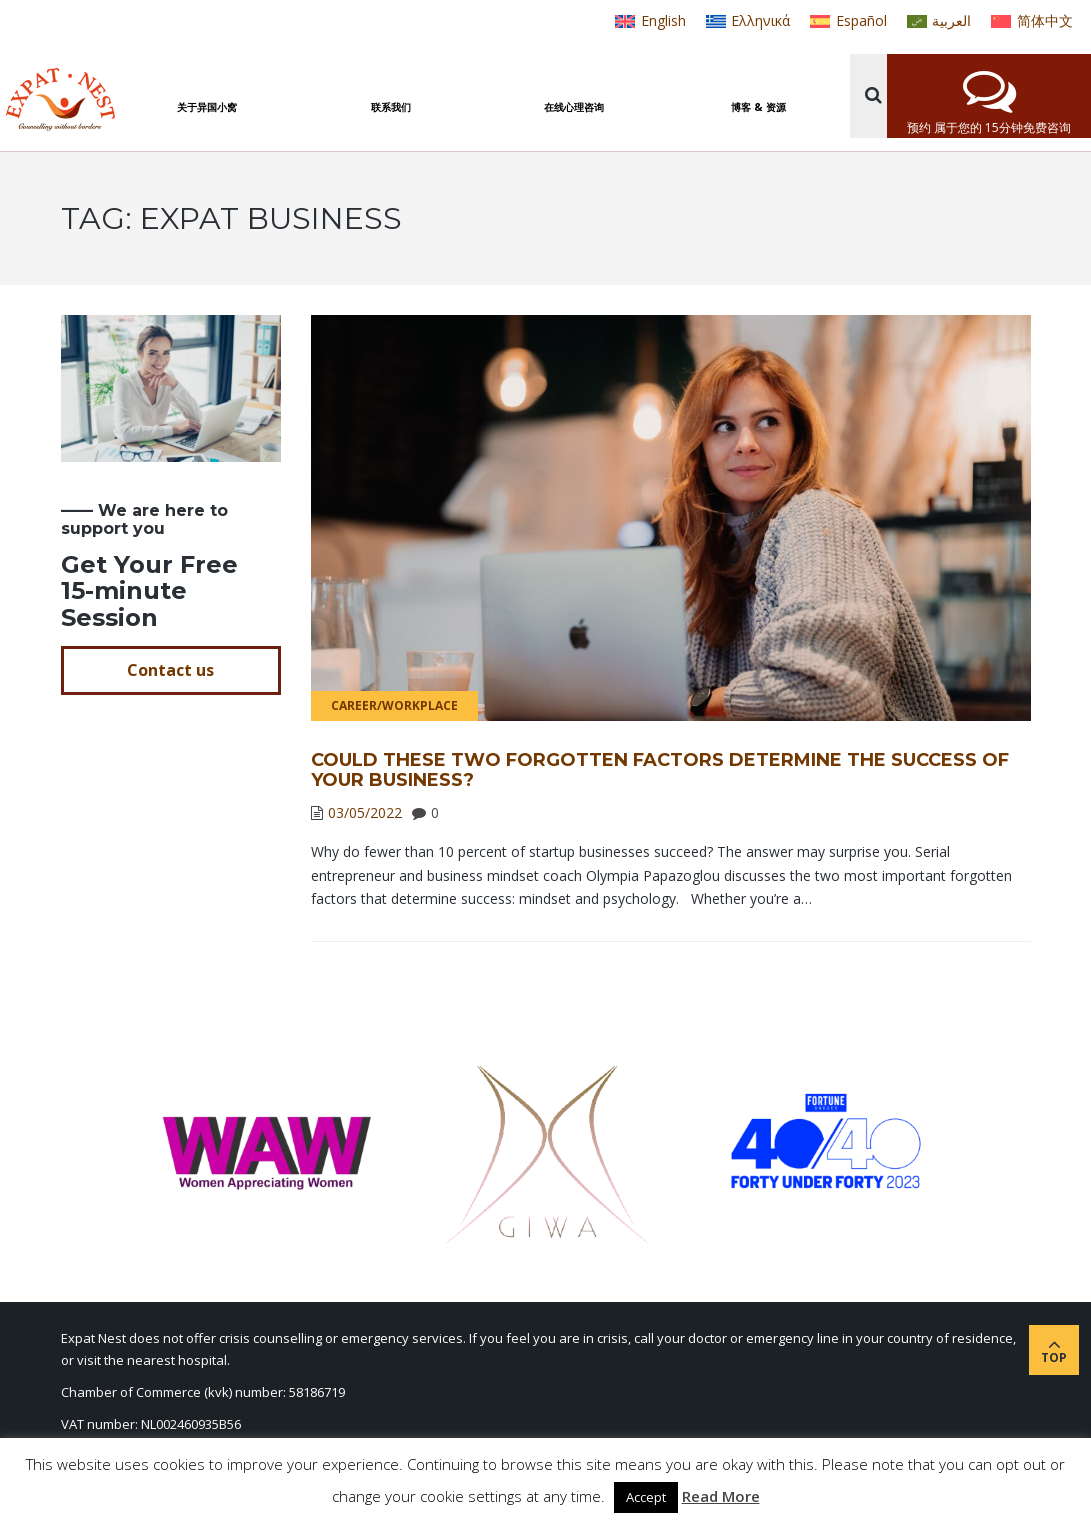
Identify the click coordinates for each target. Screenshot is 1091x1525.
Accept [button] (646, 1497)
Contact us (170, 670)
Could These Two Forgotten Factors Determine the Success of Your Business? (660, 770)
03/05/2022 (365, 812)
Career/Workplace (394, 705)
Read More (721, 1496)
